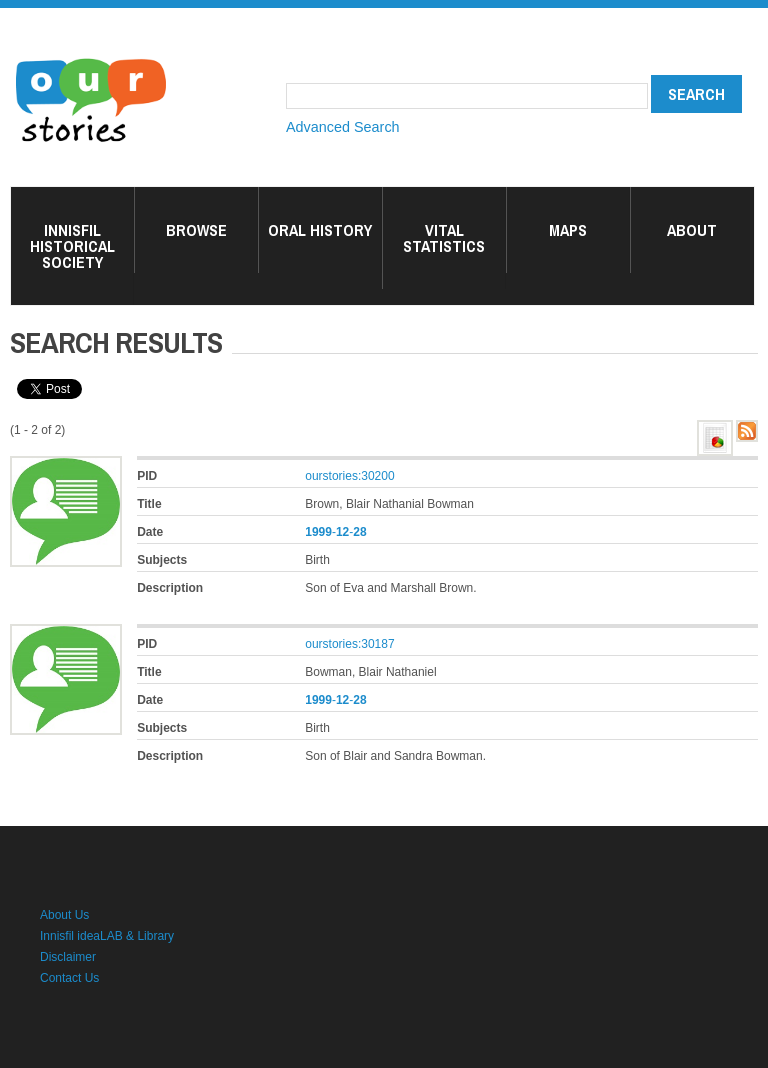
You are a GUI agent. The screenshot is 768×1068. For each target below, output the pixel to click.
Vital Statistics (444, 238)
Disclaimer (68, 957)
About (692, 230)
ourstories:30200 (349, 476)
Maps (568, 230)
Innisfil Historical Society (72, 246)
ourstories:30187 (349, 644)
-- (335, 532)
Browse (196, 230)
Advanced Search (343, 127)
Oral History (320, 230)
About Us (64, 915)
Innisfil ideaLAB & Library (107, 936)
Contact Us (69, 978)
